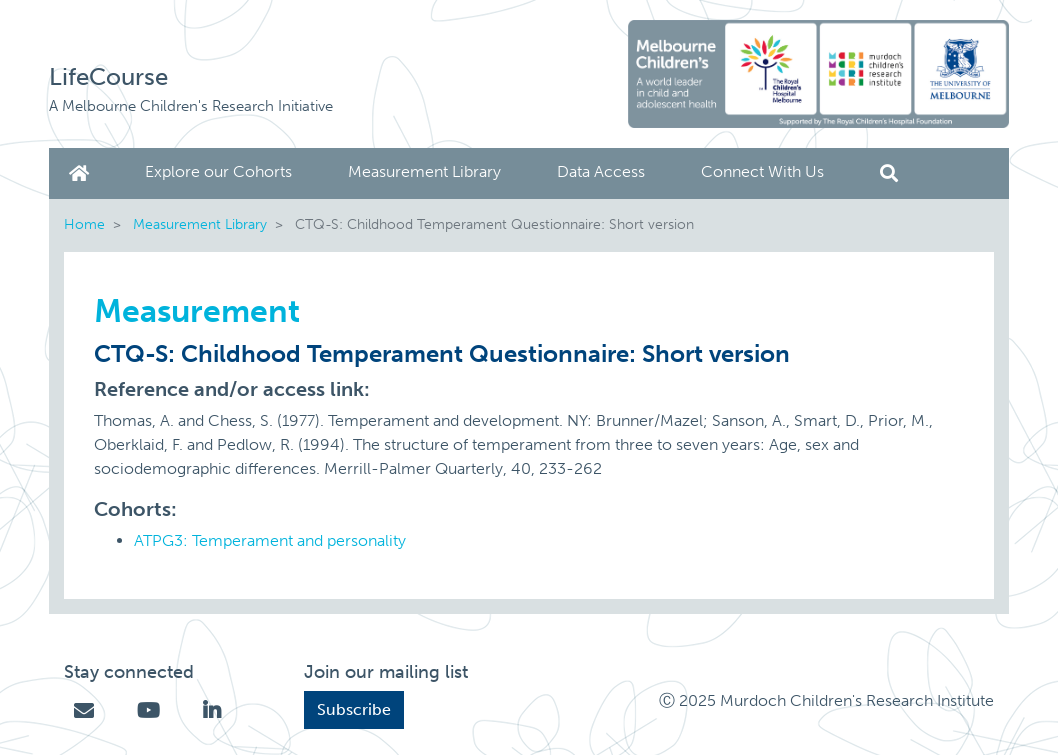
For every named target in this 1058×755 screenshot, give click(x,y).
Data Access (601, 171)
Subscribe (354, 709)
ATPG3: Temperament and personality (270, 540)
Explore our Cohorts (218, 171)
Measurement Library (424, 171)
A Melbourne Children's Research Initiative (191, 106)
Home (83, 173)
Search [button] (889, 173)
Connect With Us (762, 171)
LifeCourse (108, 76)
